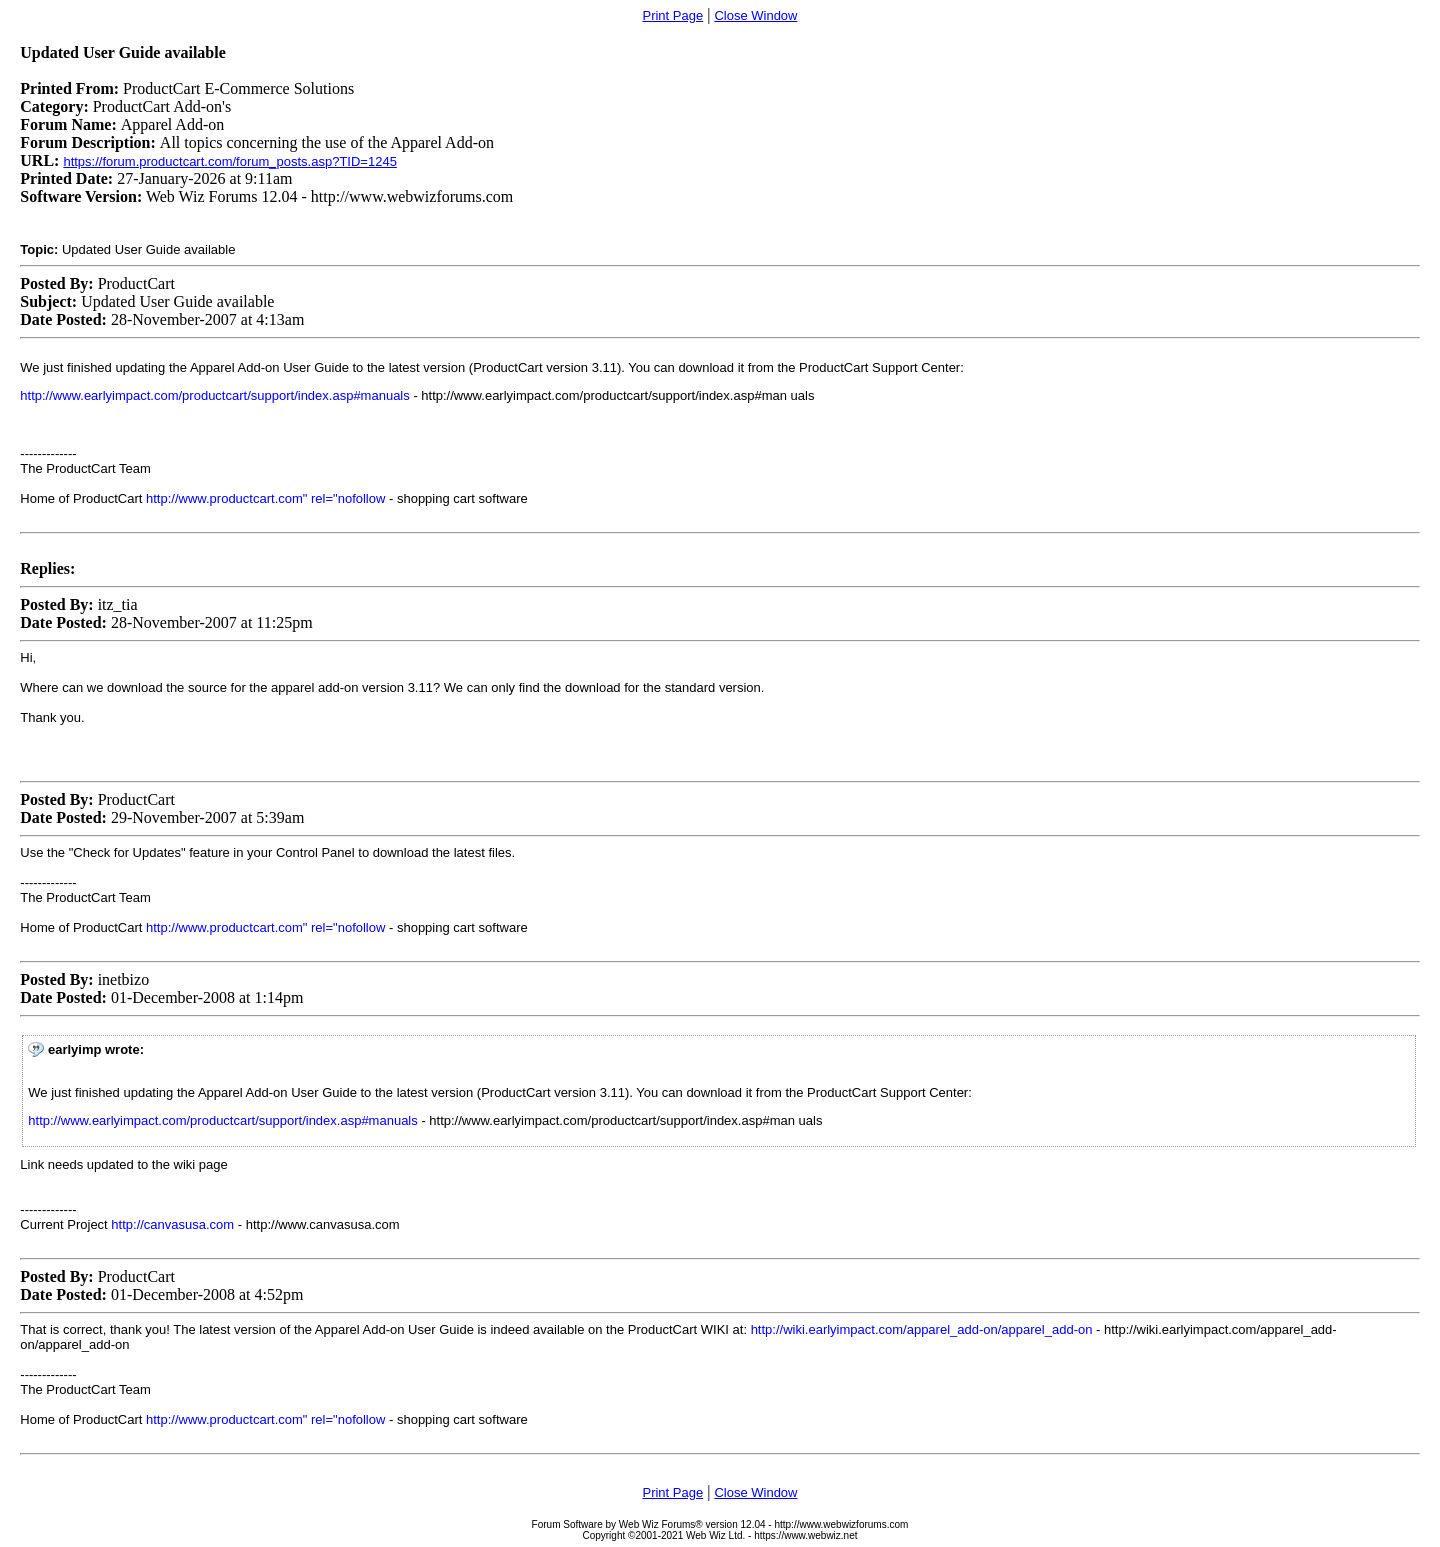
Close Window (755, 15)
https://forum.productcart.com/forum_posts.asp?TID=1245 (229, 161)
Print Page (672, 15)
